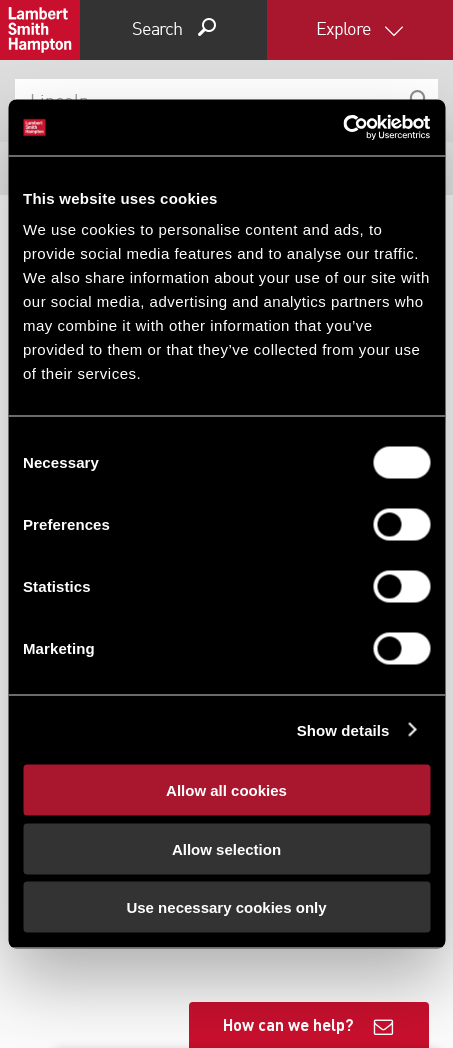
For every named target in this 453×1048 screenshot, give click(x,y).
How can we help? (288, 1024)
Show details (343, 729)
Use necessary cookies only (226, 907)
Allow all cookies (226, 790)
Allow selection (226, 848)
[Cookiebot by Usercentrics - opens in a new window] (342, 128)
